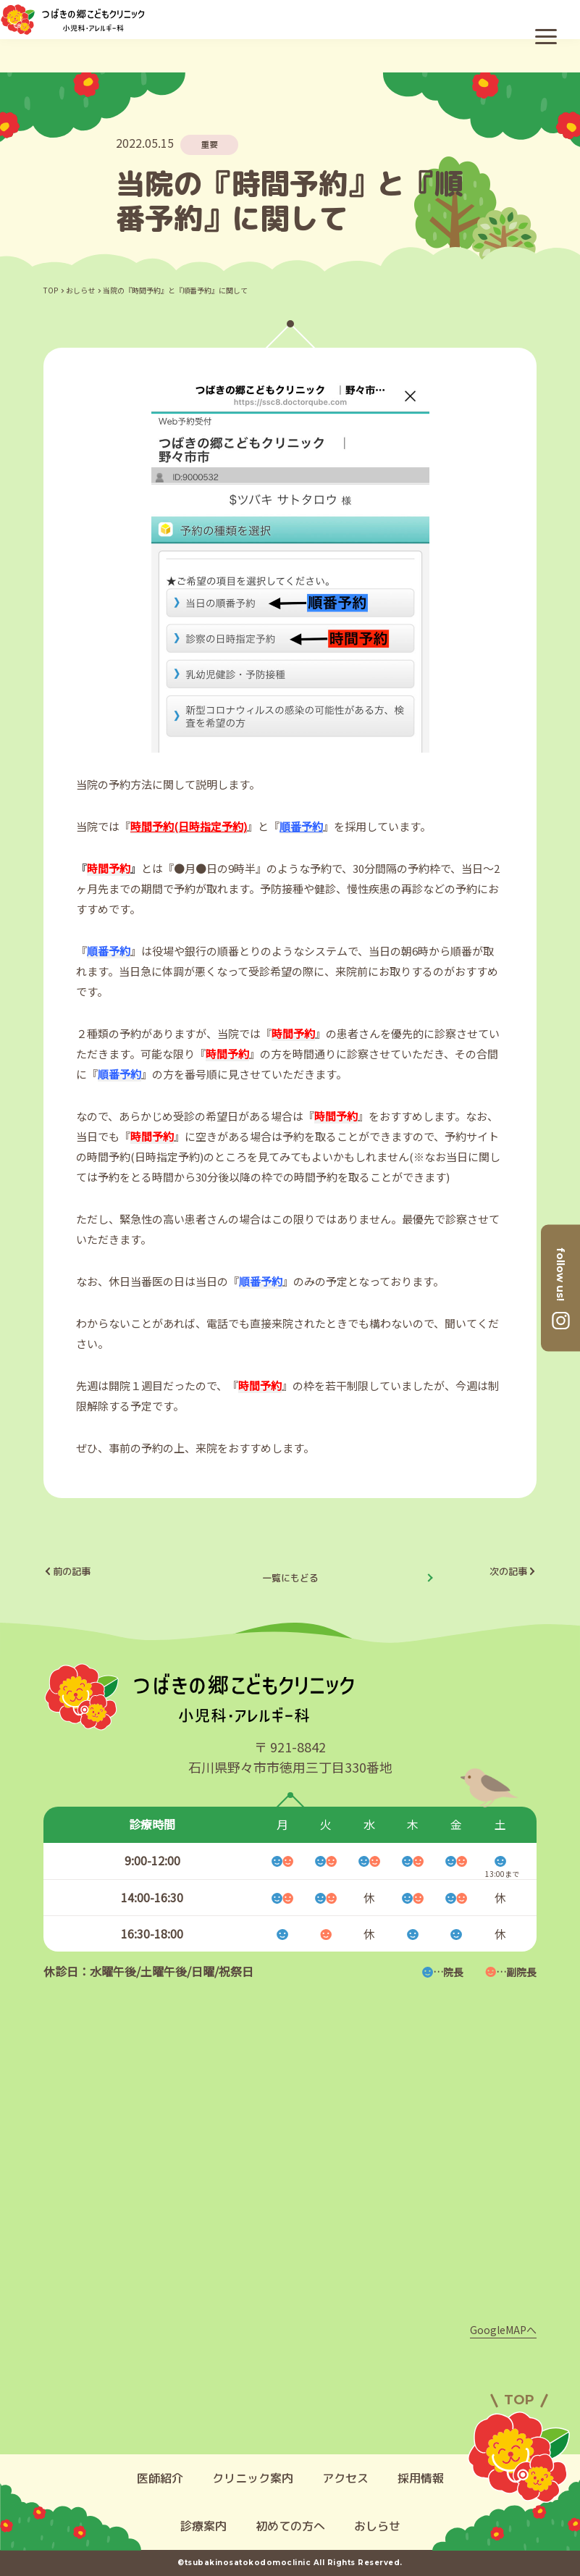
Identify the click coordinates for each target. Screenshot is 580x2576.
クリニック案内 (252, 2478)
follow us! (560, 1273)
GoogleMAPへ (503, 2329)
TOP (50, 290)
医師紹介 (160, 2478)
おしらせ (80, 290)
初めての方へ (290, 2526)
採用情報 (421, 2478)
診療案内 (203, 2526)
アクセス (345, 2478)
